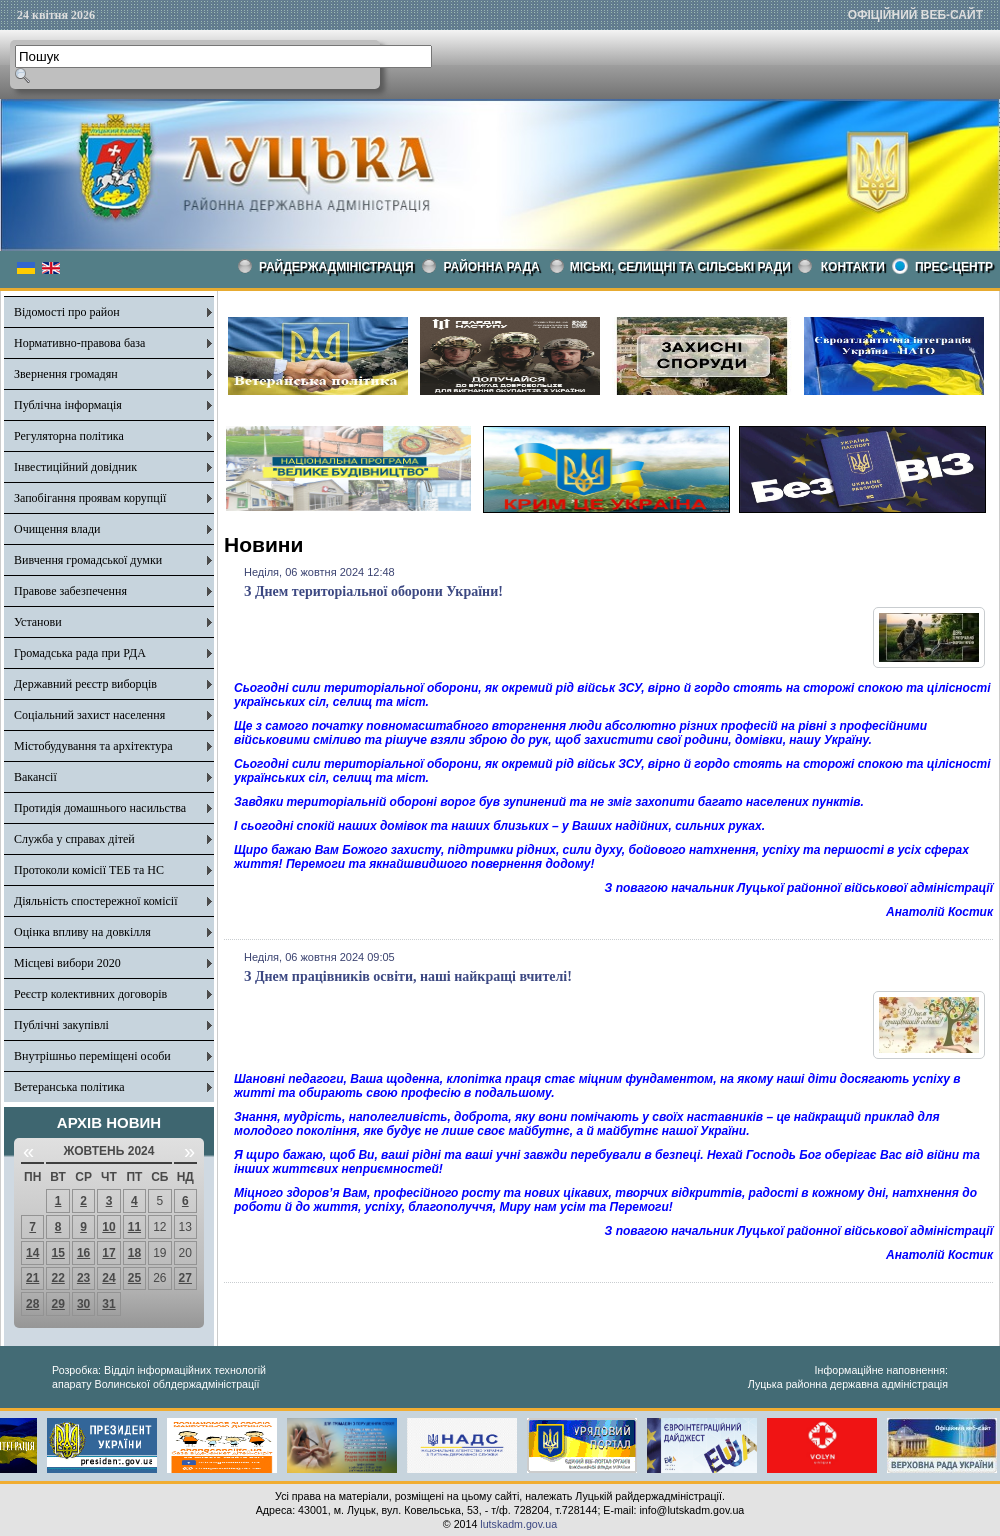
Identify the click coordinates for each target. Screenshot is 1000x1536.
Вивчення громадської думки (88, 560)
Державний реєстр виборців (85, 684)
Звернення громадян (66, 374)
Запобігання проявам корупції (90, 498)
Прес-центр (954, 267)
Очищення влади (57, 529)
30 (83, 1304)
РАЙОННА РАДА (492, 267)
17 (108, 1253)
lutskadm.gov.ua (518, 1524)
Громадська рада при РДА (80, 653)
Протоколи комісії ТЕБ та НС (89, 870)
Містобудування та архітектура (93, 746)
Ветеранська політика (69, 1087)
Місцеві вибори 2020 (67, 963)
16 (83, 1253)
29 (57, 1304)
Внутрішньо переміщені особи (92, 1056)
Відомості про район (67, 312)
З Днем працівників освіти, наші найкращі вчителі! (408, 976)
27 (185, 1278)
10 (108, 1227)
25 (134, 1278)
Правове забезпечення (70, 591)
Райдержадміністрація (336, 267)
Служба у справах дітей (74, 839)
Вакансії (35, 777)
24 (108, 1278)
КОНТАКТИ (853, 267)
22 (57, 1278)
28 (32, 1304)
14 (32, 1253)
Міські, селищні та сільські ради (680, 267)
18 (134, 1253)
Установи (38, 622)
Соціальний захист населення (89, 715)
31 (108, 1304)
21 (32, 1278)
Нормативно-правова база (79, 343)
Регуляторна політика (69, 436)
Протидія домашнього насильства (100, 808)
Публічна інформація (68, 405)
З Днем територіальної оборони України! (373, 591)
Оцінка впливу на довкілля (82, 932)
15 (57, 1253)
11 (134, 1227)
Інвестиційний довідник (75, 467)
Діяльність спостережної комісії (96, 901)
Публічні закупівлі (61, 1025)
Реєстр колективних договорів (90, 994)
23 (83, 1278)
